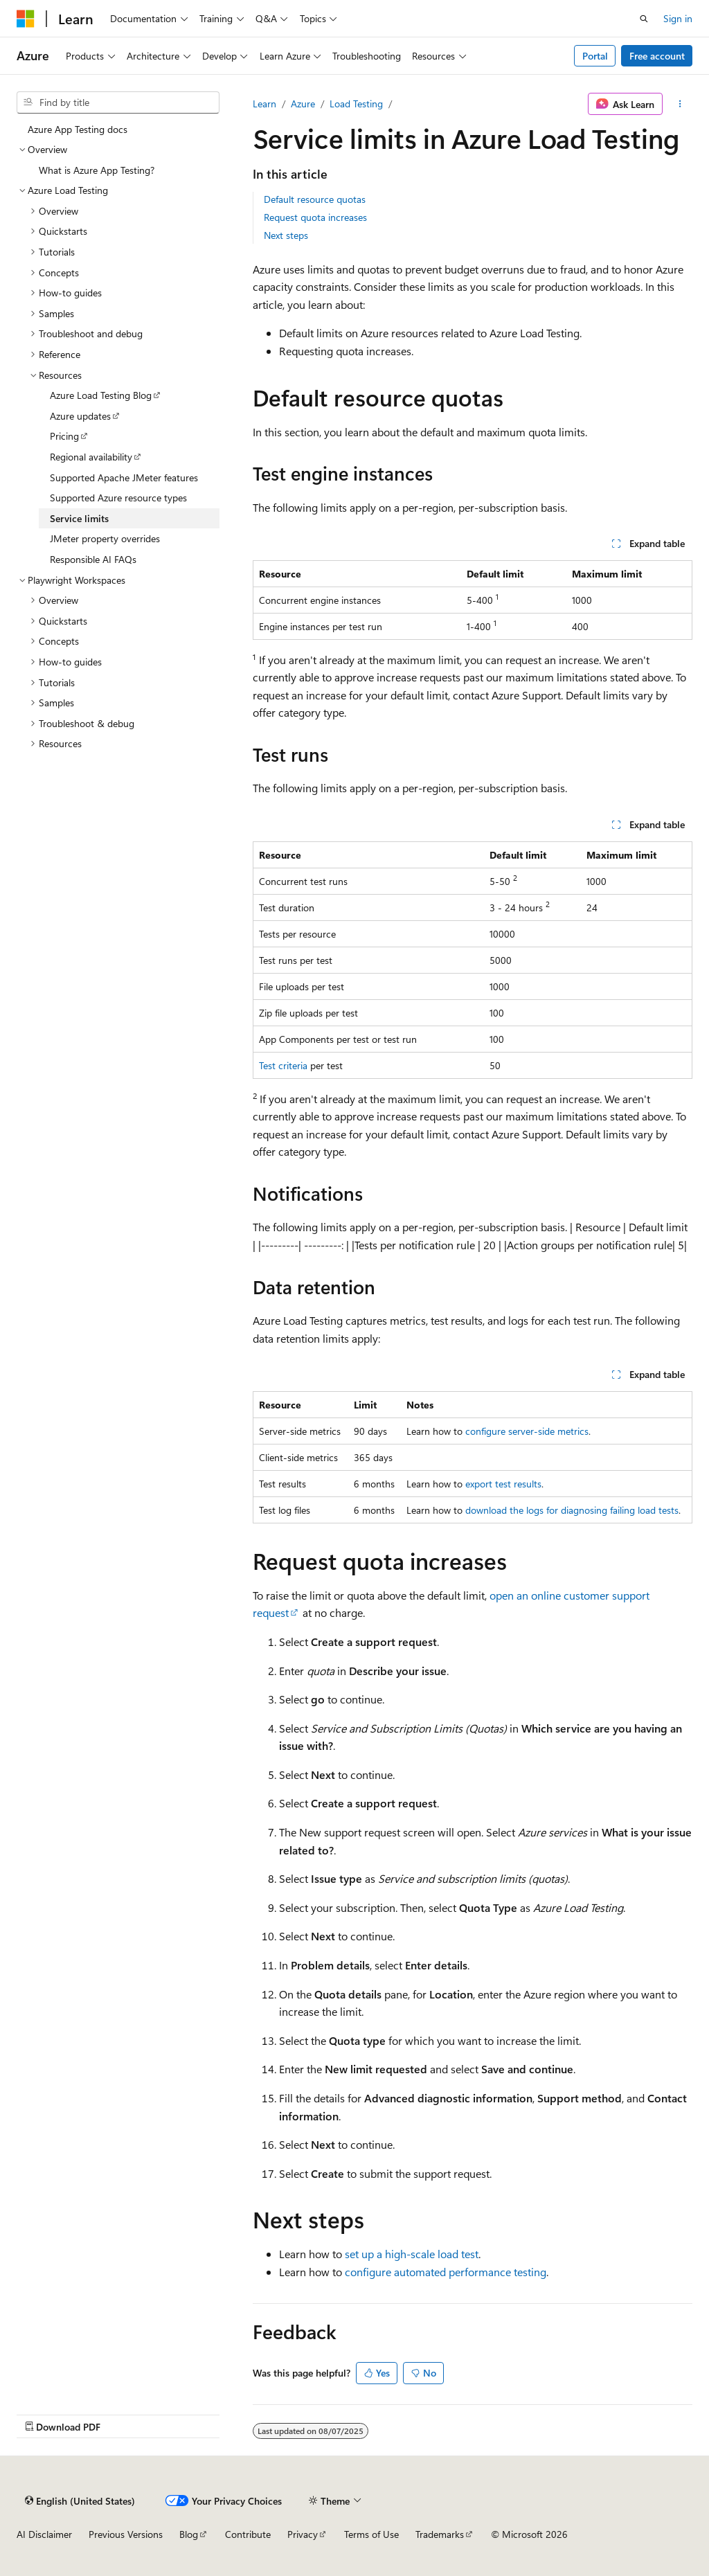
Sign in (677, 18)
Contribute (248, 2534)
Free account (657, 55)
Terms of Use (371, 2534)
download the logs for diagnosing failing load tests (572, 1510)
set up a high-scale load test (411, 2253)
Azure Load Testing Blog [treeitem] (101, 395)
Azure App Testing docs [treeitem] (77, 129)
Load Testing (356, 103)
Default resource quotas (315, 199)
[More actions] (680, 104)
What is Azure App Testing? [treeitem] (96, 170)
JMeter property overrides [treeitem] (105, 538)
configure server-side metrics (527, 1431)
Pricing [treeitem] (64, 435)
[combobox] (118, 102)
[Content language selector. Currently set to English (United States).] (80, 2500)
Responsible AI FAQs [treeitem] (93, 559)
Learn (264, 103)
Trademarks (439, 2534)
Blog (188, 2534)
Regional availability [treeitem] (91, 456)
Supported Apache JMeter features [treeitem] (124, 477)
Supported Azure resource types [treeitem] (118, 497)
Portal (595, 55)
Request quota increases (315, 217)
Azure (303, 103)
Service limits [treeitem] (79, 518)
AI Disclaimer (44, 2534)
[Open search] (644, 18)
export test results (503, 1483)
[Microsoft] (26, 19)
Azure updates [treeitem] (80, 415)
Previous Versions (126, 2534)
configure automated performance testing (445, 2271)
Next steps (286, 235)
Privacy (302, 2534)
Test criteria (283, 1065)
